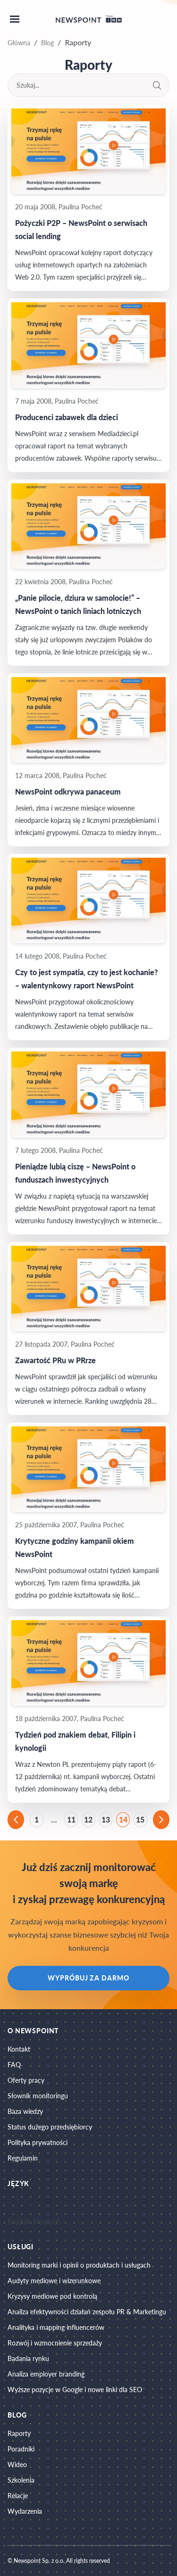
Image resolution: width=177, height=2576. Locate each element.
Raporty (19, 2433)
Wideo (17, 2464)
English (19, 2221)
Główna (19, 43)
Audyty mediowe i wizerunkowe (54, 2281)
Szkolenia (21, 2480)
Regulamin (23, 2158)
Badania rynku (28, 2358)
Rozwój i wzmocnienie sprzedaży (55, 2343)
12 (88, 1819)
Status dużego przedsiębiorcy (50, 2127)
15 (140, 1819)
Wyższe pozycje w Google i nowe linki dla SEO (75, 2389)
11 (71, 1819)
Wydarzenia (25, 2511)
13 (105, 1819)
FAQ (14, 2065)
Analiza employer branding (46, 2374)
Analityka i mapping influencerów (56, 2327)
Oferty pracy (26, 2080)
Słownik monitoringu (38, 2096)
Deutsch (47, 2221)
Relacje (18, 2496)
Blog (47, 43)
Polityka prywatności (37, 2142)
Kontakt (19, 2049)
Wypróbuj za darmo (88, 1978)
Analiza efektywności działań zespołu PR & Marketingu (87, 2312)
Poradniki (21, 2449)
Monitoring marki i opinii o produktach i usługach (79, 2265)
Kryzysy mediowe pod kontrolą (52, 2296)
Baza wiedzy (25, 2111)
